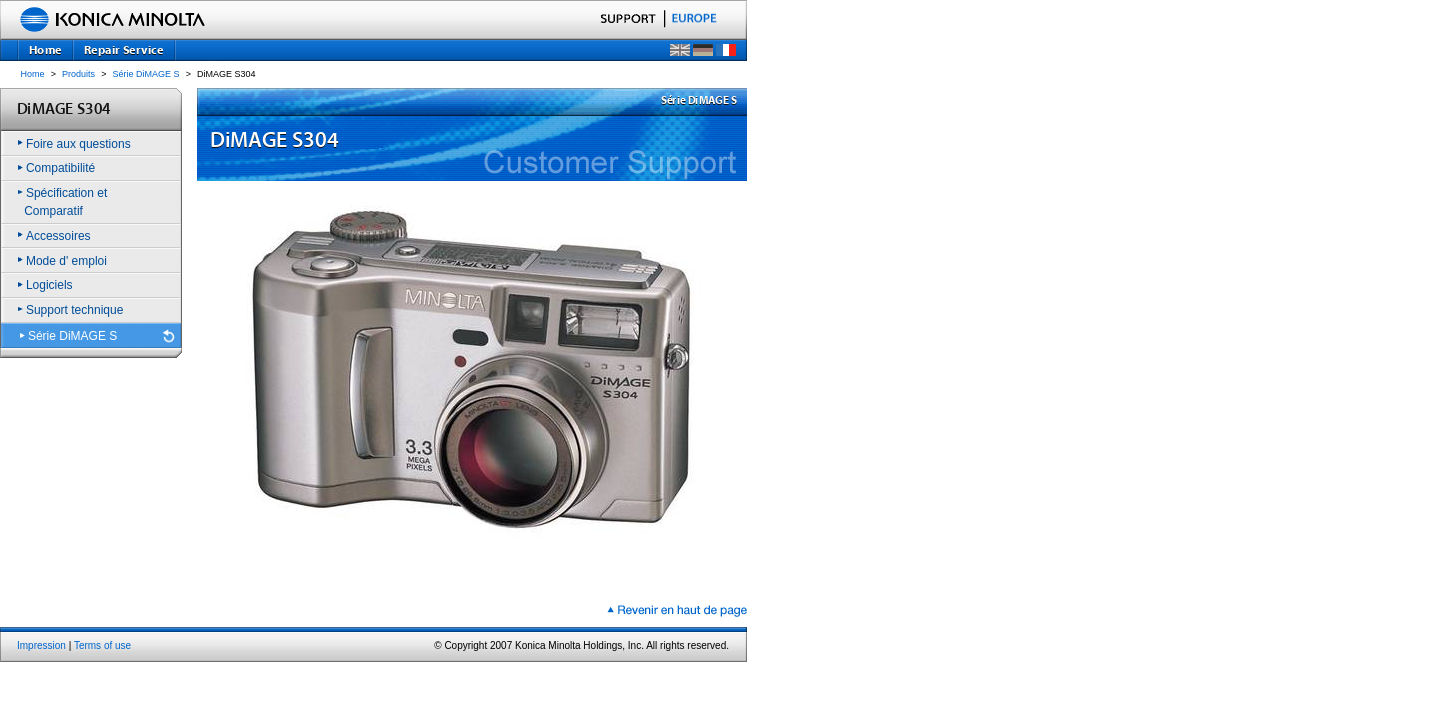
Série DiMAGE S (146, 74)
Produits (78, 74)
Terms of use (102, 645)
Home (33, 74)
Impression (41, 645)
